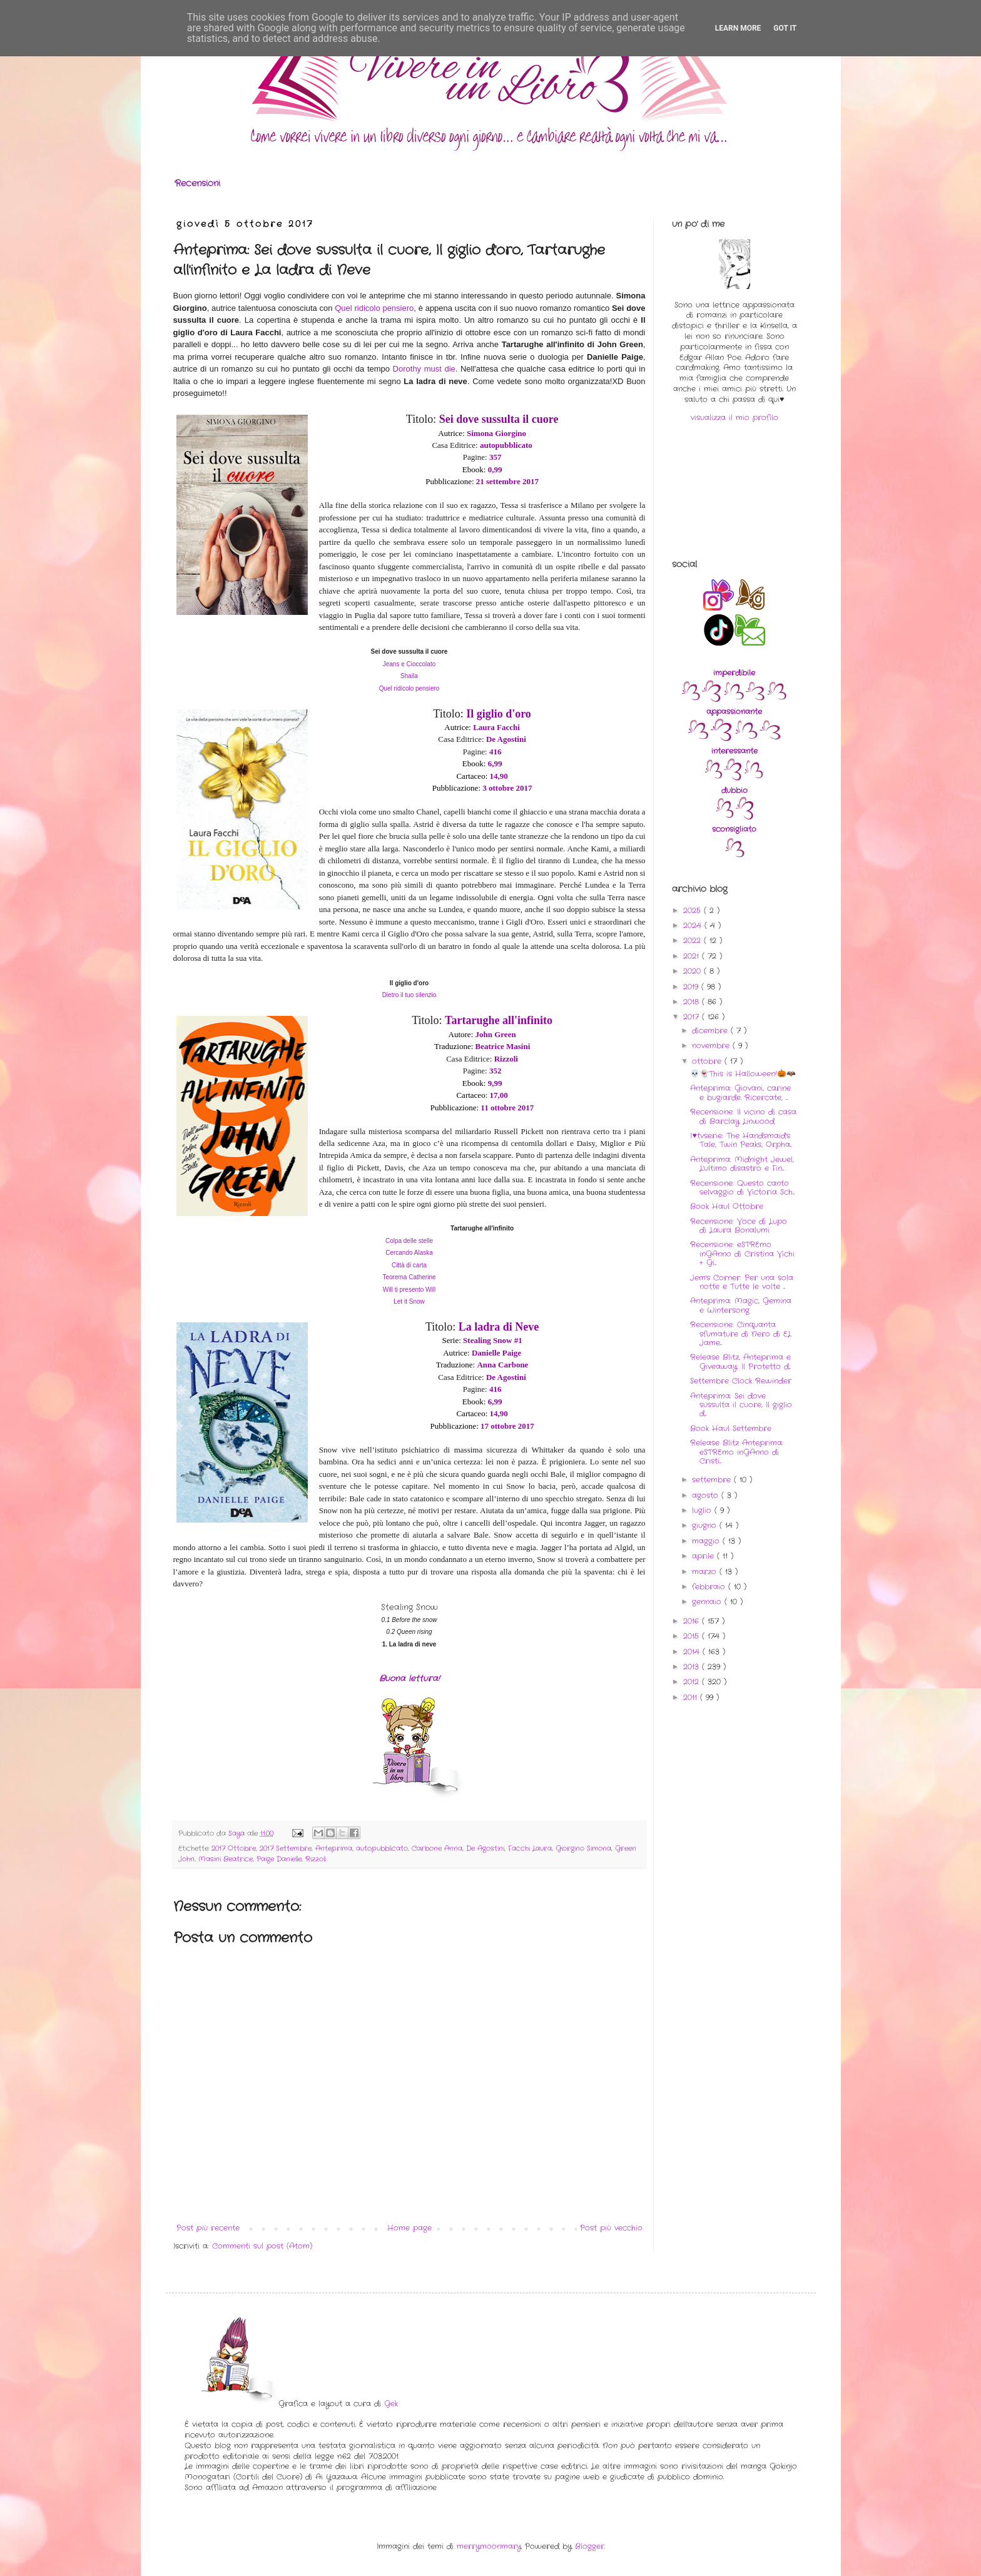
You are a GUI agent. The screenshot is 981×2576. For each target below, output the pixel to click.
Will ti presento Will (409, 1289)
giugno (705, 1525)
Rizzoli (315, 1859)
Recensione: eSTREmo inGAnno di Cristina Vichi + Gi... (742, 1253)
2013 (692, 1666)
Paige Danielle (279, 1859)
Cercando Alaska (409, 1252)
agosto (706, 1495)
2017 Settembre (286, 1848)
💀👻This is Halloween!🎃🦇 (743, 1073)
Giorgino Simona (583, 1848)
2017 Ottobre (233, 1848)
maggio (707, 1541)
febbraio (710, 1586)
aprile (704, 1556)
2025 (693, 910)
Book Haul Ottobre (726, 1206)
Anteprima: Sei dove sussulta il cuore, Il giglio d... (741, 1405)
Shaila (409, 675)
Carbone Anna (437, 1848)
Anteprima (333, 1848)
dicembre (711, 1030)
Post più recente (208, 2228)
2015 (692, 1636)
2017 (692, 1017)
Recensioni (197, 183)
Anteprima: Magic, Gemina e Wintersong (740, 1305)
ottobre (708, 1061)
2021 (692, 956)
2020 (693, 971)
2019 (692, 986)
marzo (705, 1571)
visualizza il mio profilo (734, 417)
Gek (391, 2403)
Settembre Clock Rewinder (740, 1381)
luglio (703, 1510)
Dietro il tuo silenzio (409, 994)
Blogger (589, 2546)
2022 (693, 940)
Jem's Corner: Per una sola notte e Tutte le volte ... (741, 1282)
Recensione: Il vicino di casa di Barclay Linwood (743, 1116)
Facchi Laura (530, 1848)
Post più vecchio (611, 2228)
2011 (691, 1697)
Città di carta (409, 1265)
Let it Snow (409, 1301)
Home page (409, 2228)
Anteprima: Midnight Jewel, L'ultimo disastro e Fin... (742, 1164)
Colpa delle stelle (409, 1240)
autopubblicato (382, 1848)
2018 (692, 1001)
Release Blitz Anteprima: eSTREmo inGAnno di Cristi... (736, 1452)
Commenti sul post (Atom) (262, 2246)
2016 (692, 1621)
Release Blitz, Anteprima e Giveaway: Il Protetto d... (740, 1361)
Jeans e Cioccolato (409, 664)
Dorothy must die (424, 368)
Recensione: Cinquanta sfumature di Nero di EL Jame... (740, 1333)
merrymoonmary (489, 2546)
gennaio (708, 1601)
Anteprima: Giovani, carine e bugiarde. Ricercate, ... (740, 1092)
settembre (713, 1479)
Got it (784, 28)
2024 (693, 925)
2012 (692, 1681)
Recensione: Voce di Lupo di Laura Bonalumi (738, 1225)
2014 (693, 1651)
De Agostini (485, 1848)
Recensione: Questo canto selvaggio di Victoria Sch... (742, 1187)
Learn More (738, 28)
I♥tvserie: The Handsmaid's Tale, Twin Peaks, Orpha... (741, 1140)
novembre (712, 1045)
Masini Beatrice (225, 1859)
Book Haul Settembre (730, 1428)
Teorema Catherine (408, 1277)
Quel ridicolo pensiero (374, 308)
